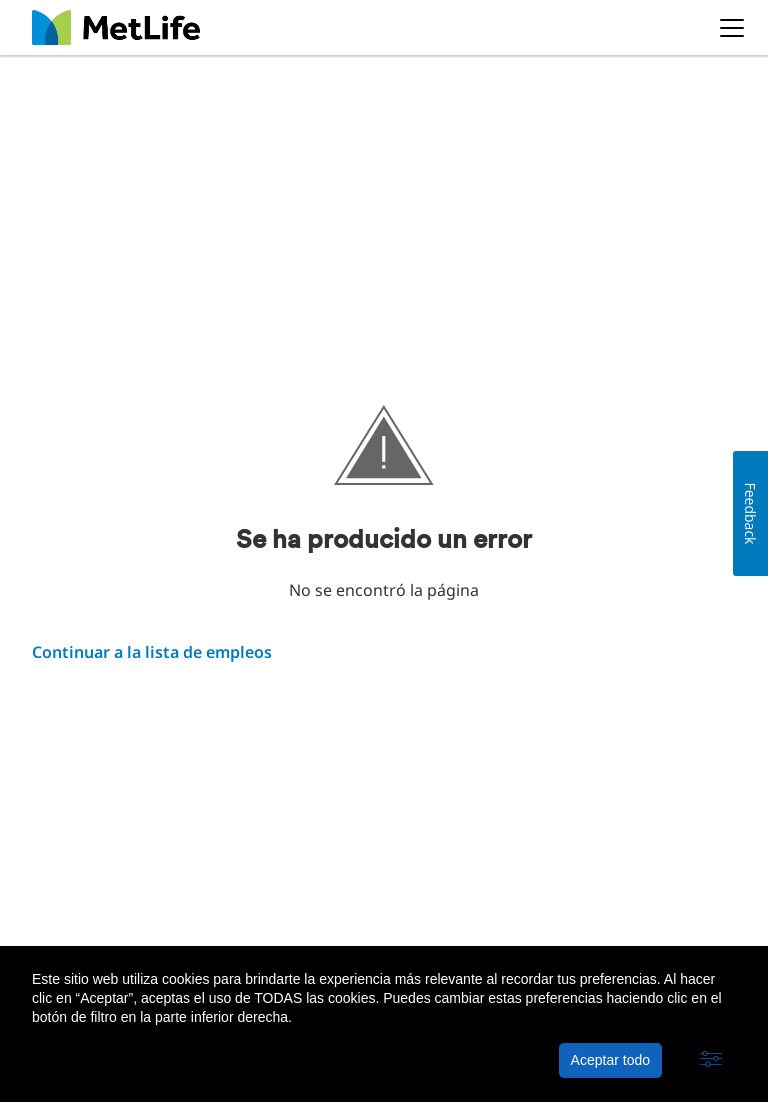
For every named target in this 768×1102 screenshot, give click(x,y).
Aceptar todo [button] (610, 1060)
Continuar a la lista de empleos (152, 652)
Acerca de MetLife (93, 930)
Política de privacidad (249, 930)
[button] (711, 1060)
